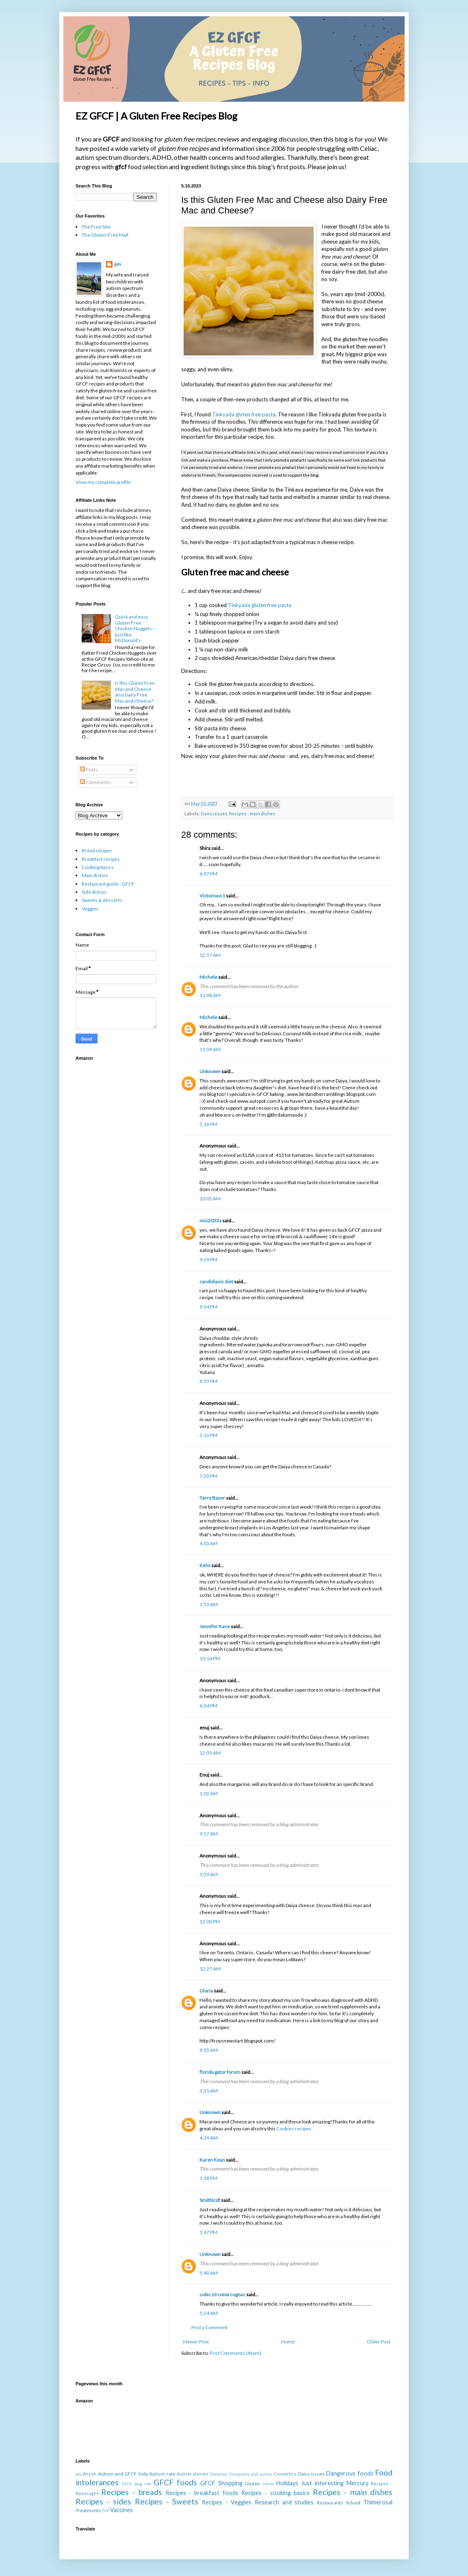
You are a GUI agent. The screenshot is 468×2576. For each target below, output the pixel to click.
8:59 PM (208, 1381)
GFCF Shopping (221, 2483)
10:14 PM (209, 1658)
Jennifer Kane (214, 1626)
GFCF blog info (137, 2484)
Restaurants (330, 2503)
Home (288, 2342)
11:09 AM (210, 1049)
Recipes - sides (103, 2501)
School (353, 2503)
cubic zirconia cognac (222, 2294)
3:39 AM (208, 1874)
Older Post (378, 2342)
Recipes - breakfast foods (202, 2492)
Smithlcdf (209, 2200)
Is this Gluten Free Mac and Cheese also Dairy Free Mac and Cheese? (135, 691)
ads (79, 2474)
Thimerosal (377, 2502)
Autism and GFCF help (123, 2474)
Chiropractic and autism (251, 2474)
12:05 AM (210, 1753)
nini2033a (210, 1220)
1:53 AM (208, 1604)
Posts (89, 769)
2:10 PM (208, 1435)
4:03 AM (208, 1543)
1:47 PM (208, 2232)
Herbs (268, 2484)
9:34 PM (208, 1307)
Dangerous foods (349, 2473)
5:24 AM (208, 2313)
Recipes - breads (131, 2492)
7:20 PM (208, 1476)
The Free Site (96, 227)
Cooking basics (98, 867)
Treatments (88, 2510)
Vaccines (121, 2509)
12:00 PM (209, 1921)
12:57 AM (210, 955)
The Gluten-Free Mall (105, 235)
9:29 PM (208, 1259)
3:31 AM (208, 2091)
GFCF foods (175, 2482)
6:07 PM (208, 874)
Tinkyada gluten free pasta (243, 414)
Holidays (287, 2483)
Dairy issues (214, 813)
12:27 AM (210, 1969)
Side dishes (94, 892)
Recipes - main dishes (252, 813)
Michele (208, 977)
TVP (105, 2510)
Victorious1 (212, 896)
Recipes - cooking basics (275, 2492)
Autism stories (192, 2473)
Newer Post (196, 2342)
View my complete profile (103, 482)
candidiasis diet (216, 1281)
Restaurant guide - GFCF (108, 884)
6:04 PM (208, 1706)
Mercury (357, 2483)
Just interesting (322, 2483)
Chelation (219, 2474)
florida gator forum (219, 2072)
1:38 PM (208, 2178)
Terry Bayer (212, 1498)
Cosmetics (285, 2473)
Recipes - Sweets (166, 2501)
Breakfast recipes (101, 859)
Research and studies (284, 2502)
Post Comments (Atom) (235, 2353)
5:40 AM (208, 2273)
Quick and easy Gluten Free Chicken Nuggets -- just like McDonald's (135, 628)
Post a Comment (209, 2327)
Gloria (206, 1991)
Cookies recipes (293, 2128)
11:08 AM (210, 995)
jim (117, 264)
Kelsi (204, 1565)
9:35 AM (208, 2050)
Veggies (90, 909)
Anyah (89, 2473)
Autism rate (162, 2474)
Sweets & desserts (102, 900)
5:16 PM (208, 1124)
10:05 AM (210, 1198)
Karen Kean (212, 2160)
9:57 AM (208, 1834)
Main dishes (95, 875)
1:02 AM (208, 1793)
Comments (95, 782)
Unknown (210, 1071)
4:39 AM (208, 2138)
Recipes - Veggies (226, 2502)
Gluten (252, 2483)
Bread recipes (97, 850)
